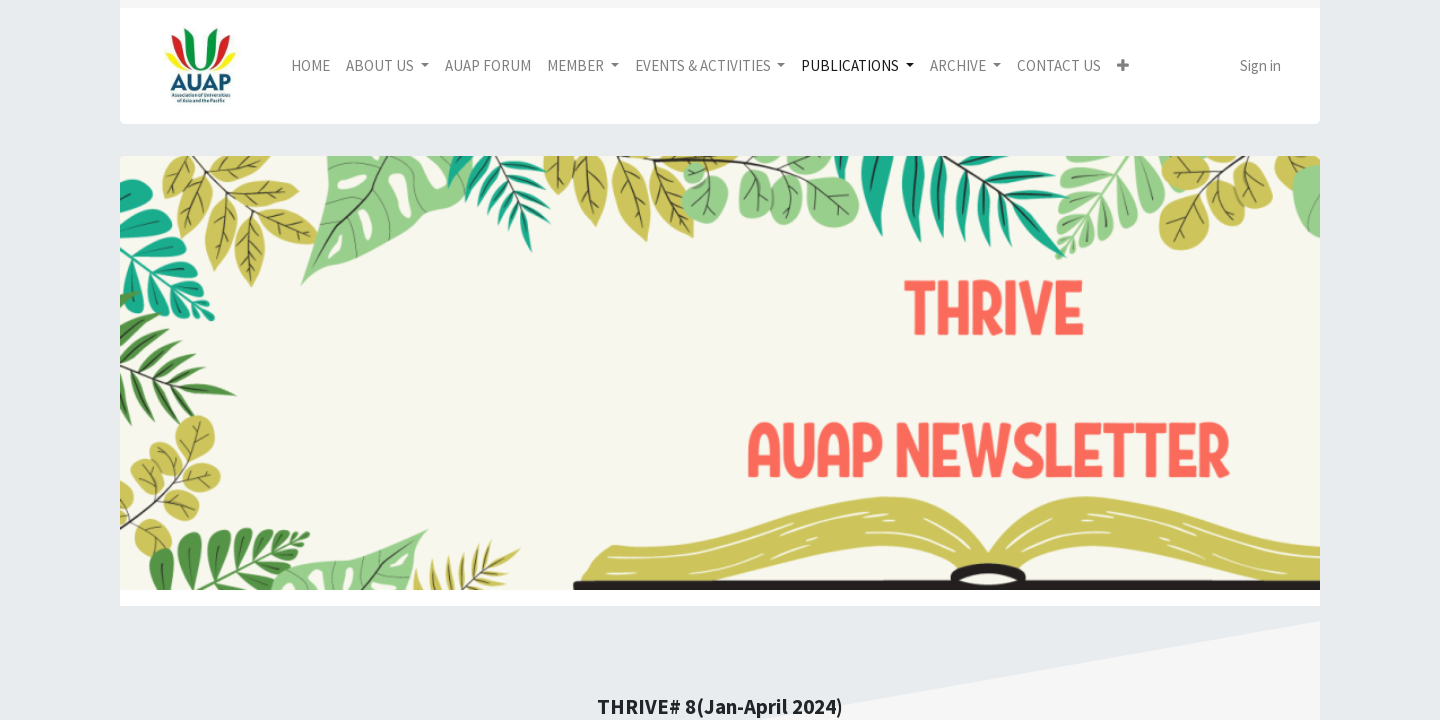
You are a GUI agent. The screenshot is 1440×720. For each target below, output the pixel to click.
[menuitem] (310, 66)
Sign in (1260, 65)
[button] (1123, 66)
